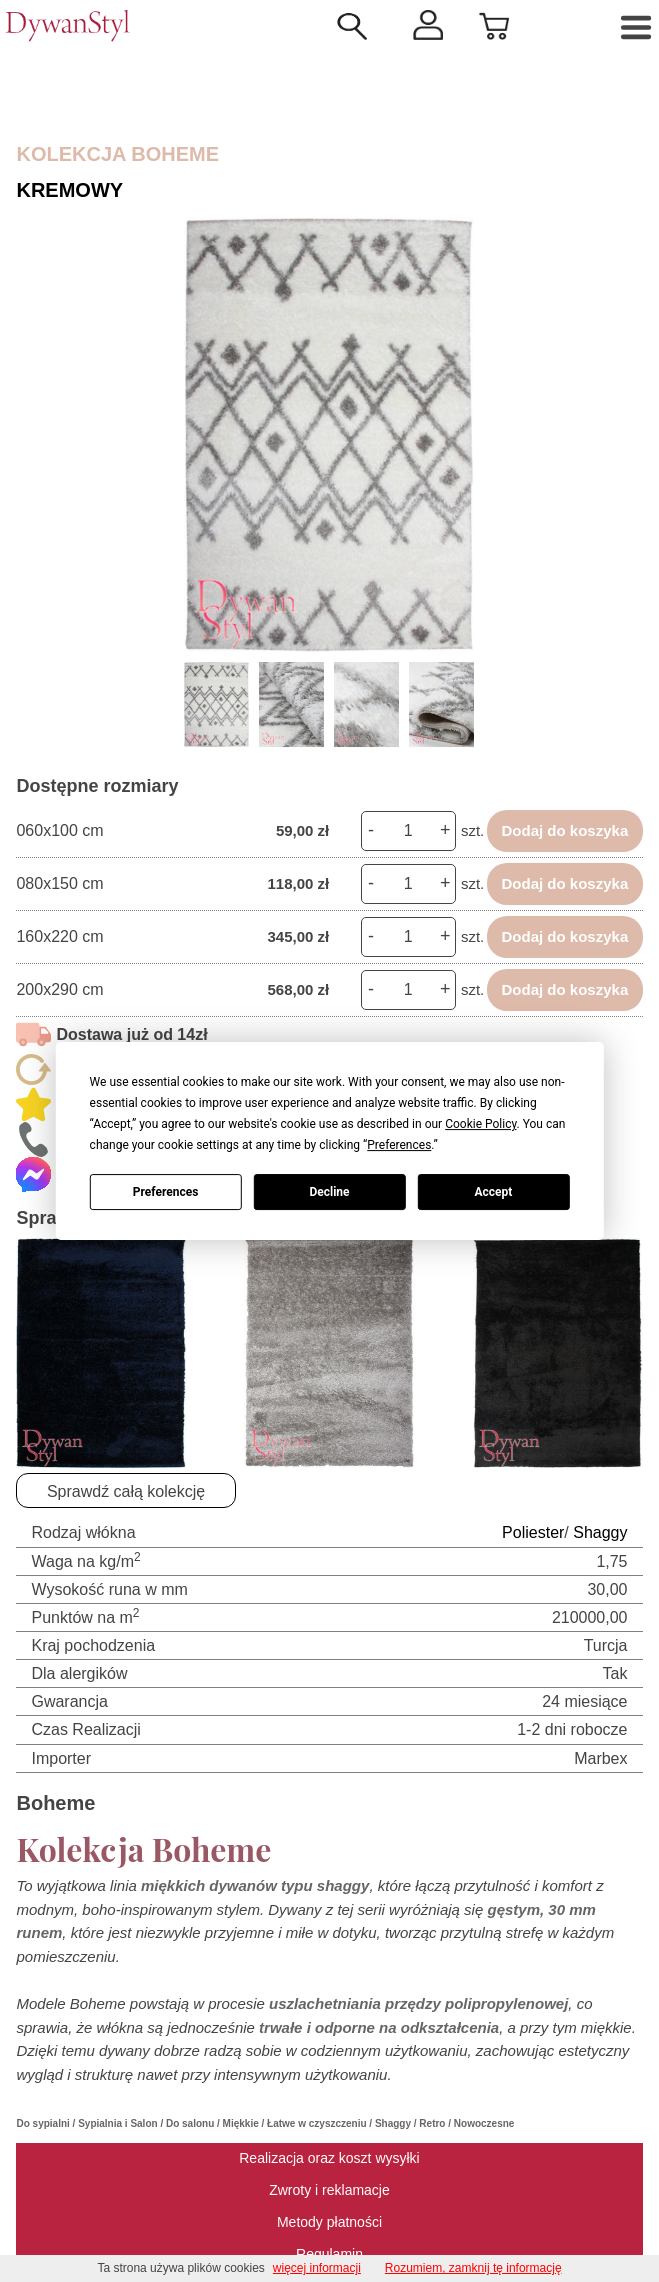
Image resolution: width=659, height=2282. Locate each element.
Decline (329, 1192)
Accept (493, 1192)
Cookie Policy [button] (480, 1124)
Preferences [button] (399, 1145)
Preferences (166, 1192)
